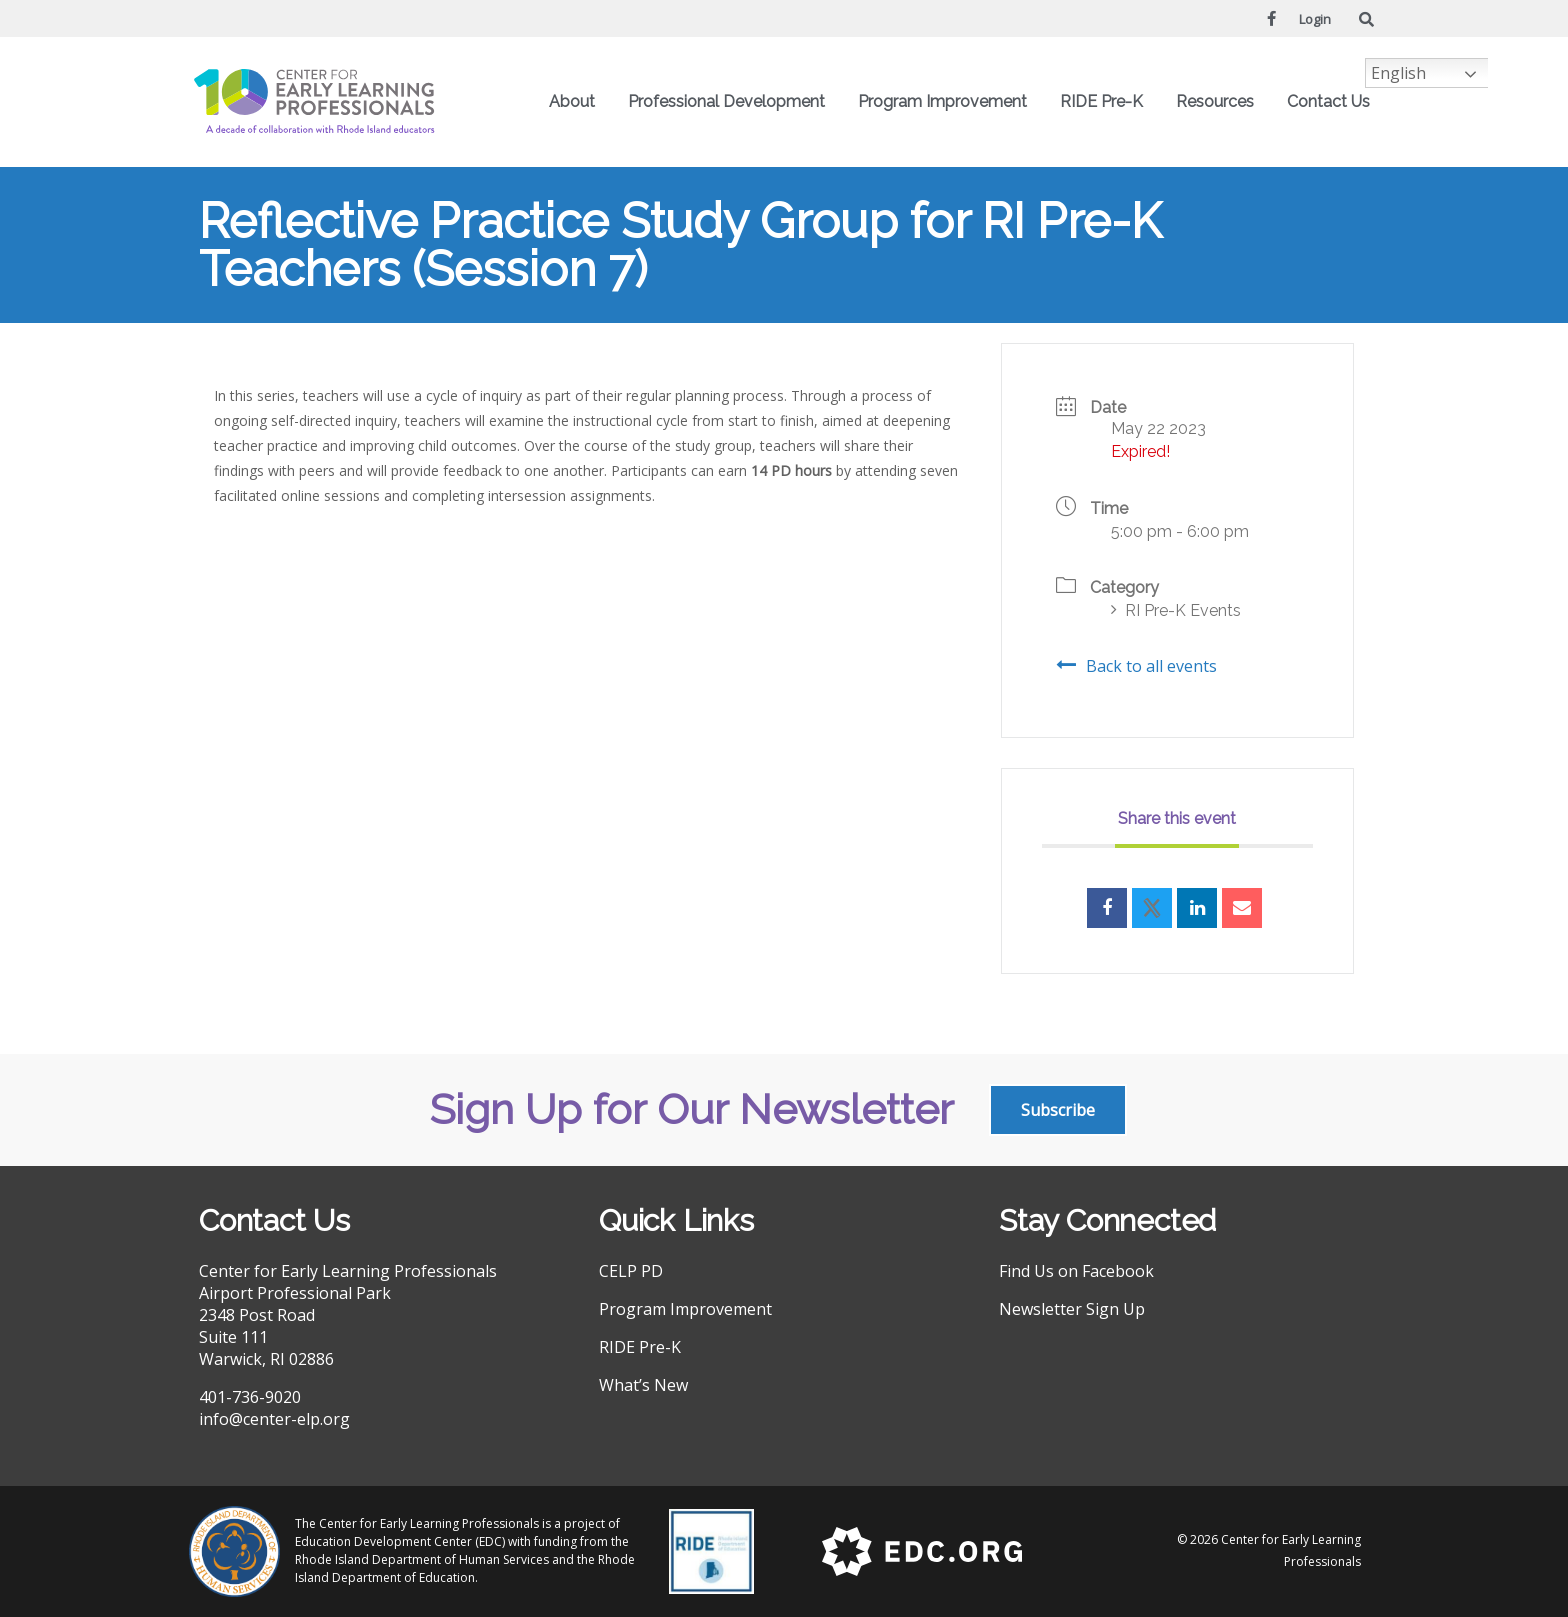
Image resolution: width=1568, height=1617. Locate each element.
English (1398, 73)
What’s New (643, 1385)
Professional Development (731, 102)
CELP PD (631, 1271)
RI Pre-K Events (1176, 610)
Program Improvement (947, 102)
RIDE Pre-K (1106, 102)
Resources (1220, 102)
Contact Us (1328, 101)
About (577, 102)
